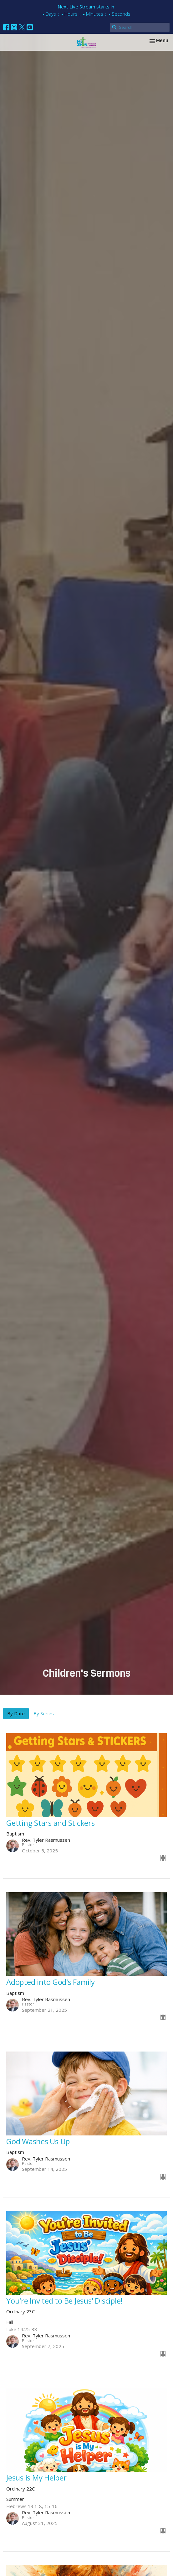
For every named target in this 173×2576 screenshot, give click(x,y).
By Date (16, 1713)
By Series (43, 1713)
